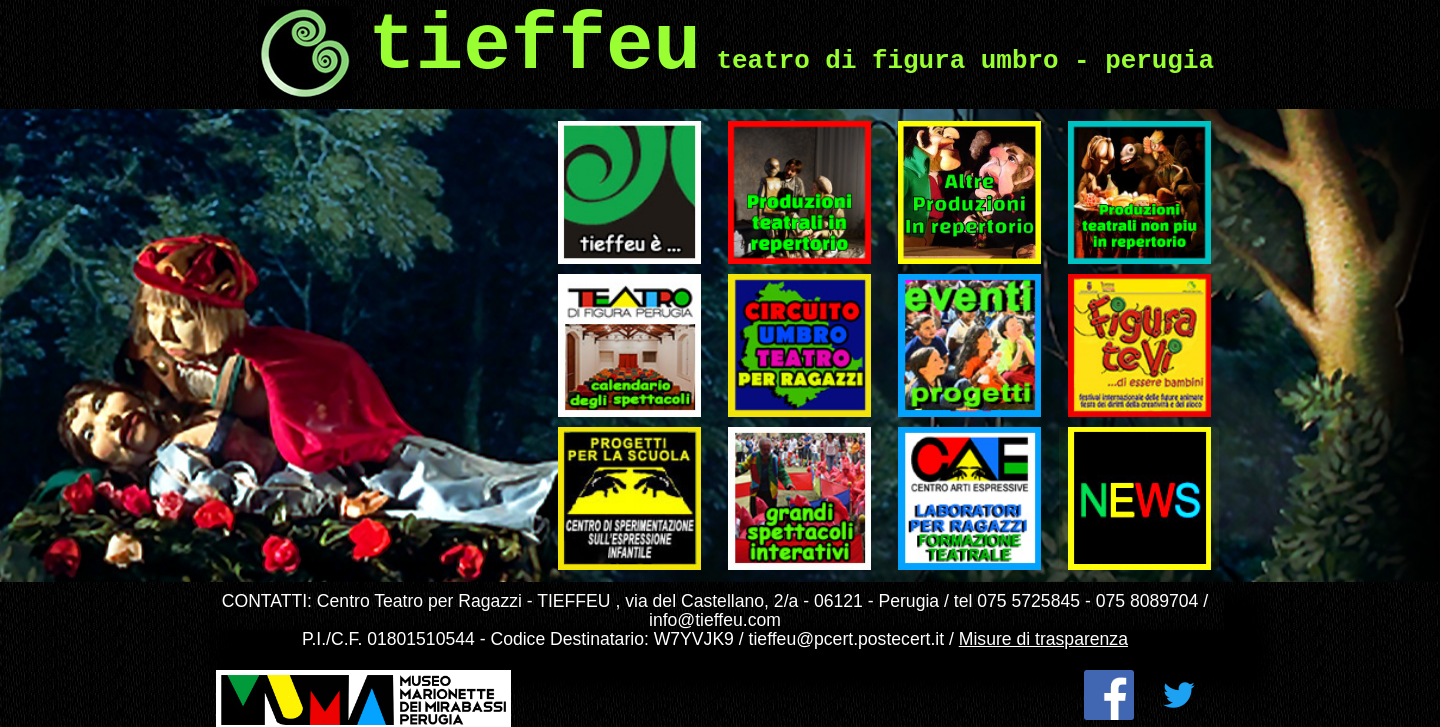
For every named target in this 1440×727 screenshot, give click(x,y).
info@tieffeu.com (715, 620)
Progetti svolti (597, 435)
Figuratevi (1094, 282)
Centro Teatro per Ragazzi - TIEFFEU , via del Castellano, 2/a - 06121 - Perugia (628, 601)
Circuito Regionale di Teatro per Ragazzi (793, 290)
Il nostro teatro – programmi (607, 290)
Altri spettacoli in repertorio (947, 137)
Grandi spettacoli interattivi (779, 443)
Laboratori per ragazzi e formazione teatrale (967, 443)
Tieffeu (573, 129)
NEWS (1083, 435)
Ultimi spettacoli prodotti (775, 137)
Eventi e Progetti (947, 282)
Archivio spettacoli (1123, 129)
